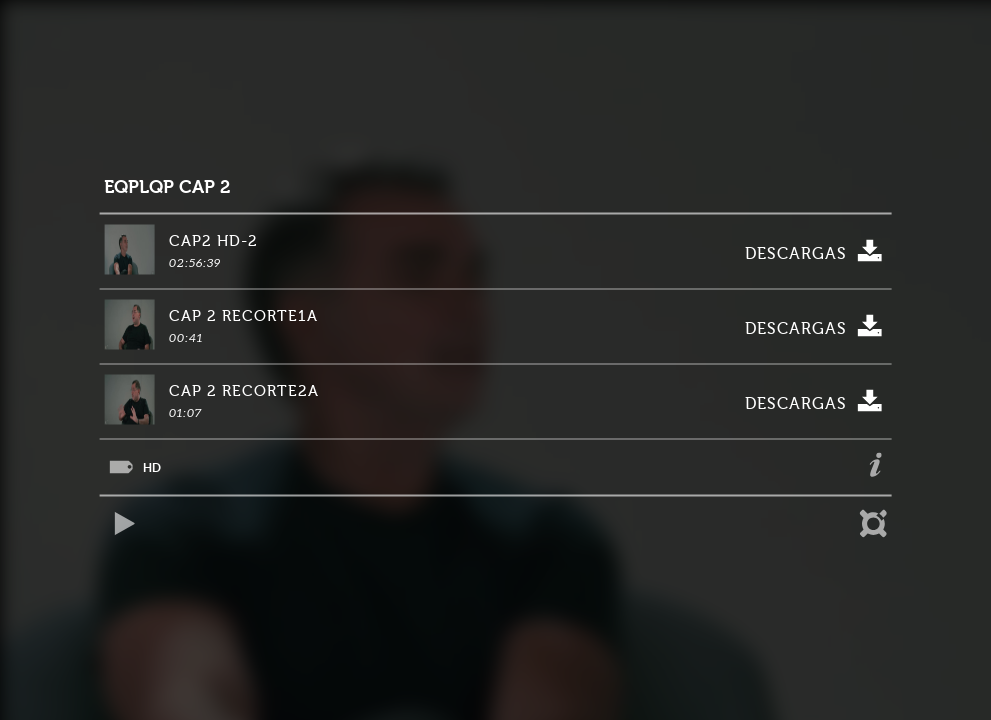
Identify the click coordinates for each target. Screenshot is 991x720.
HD (152, 467)
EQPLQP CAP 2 (167, 187)
